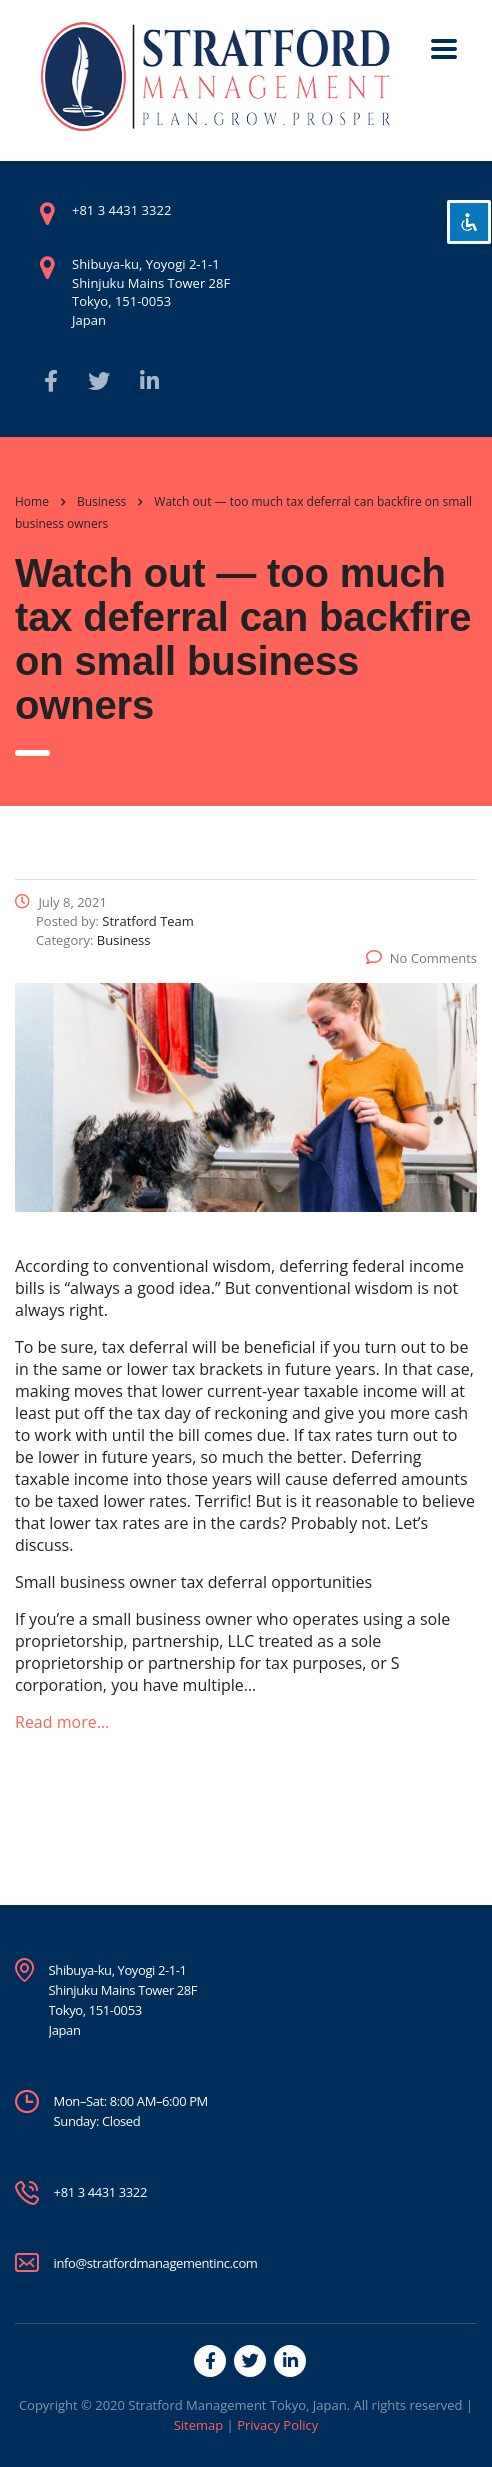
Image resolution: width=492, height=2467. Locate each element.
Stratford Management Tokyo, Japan (237, 2405)
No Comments (421, 958)
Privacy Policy (277, 2425)
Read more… (62, 1722)
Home (32, 501)
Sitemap (199, 2425)
